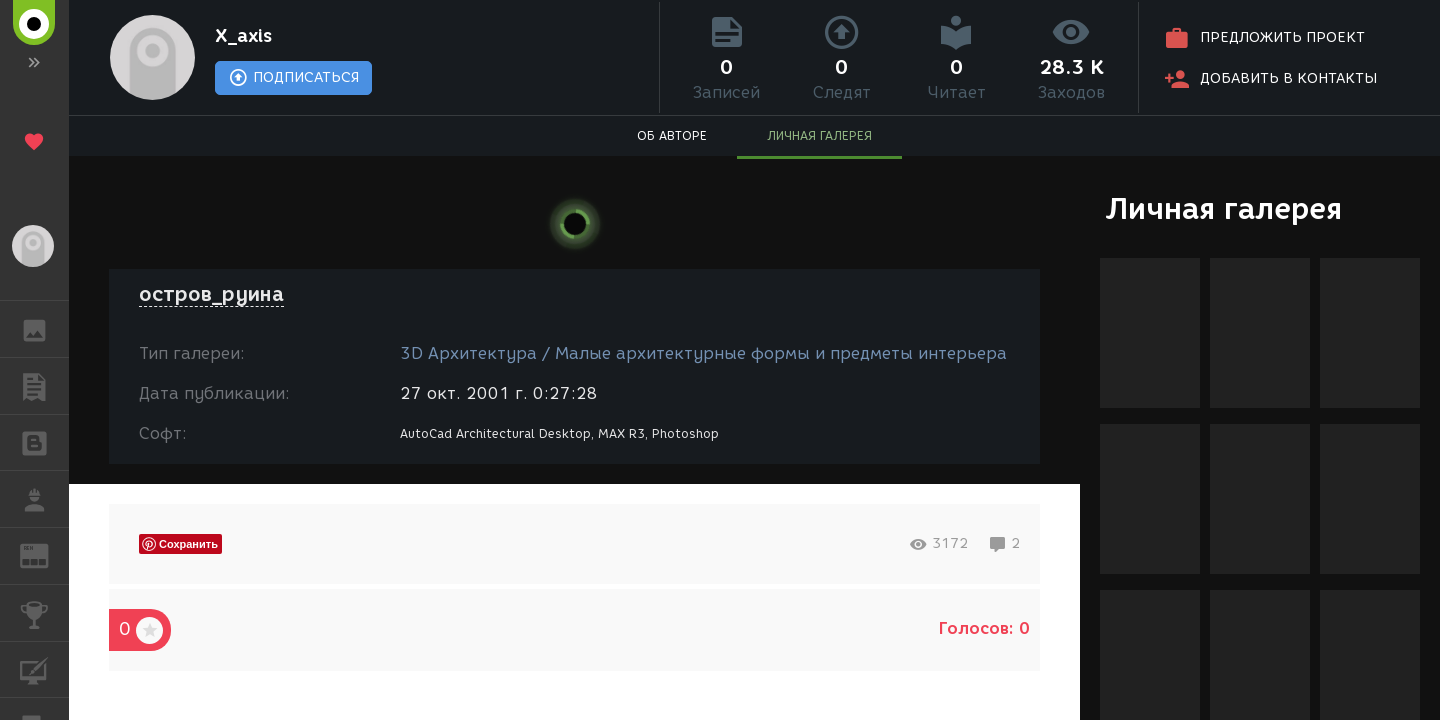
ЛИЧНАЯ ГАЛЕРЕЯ (819, 135)
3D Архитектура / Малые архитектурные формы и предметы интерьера (703, 353)
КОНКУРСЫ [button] (44, 613)
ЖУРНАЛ (44, 554)
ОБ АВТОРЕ (672, 135)
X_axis (243, 36)
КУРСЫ (44, 668)
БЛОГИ (44, 441)
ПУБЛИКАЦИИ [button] (44, 386)
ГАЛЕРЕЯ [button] (44, 329)
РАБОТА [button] (44, 499)
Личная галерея (1223, 208)
